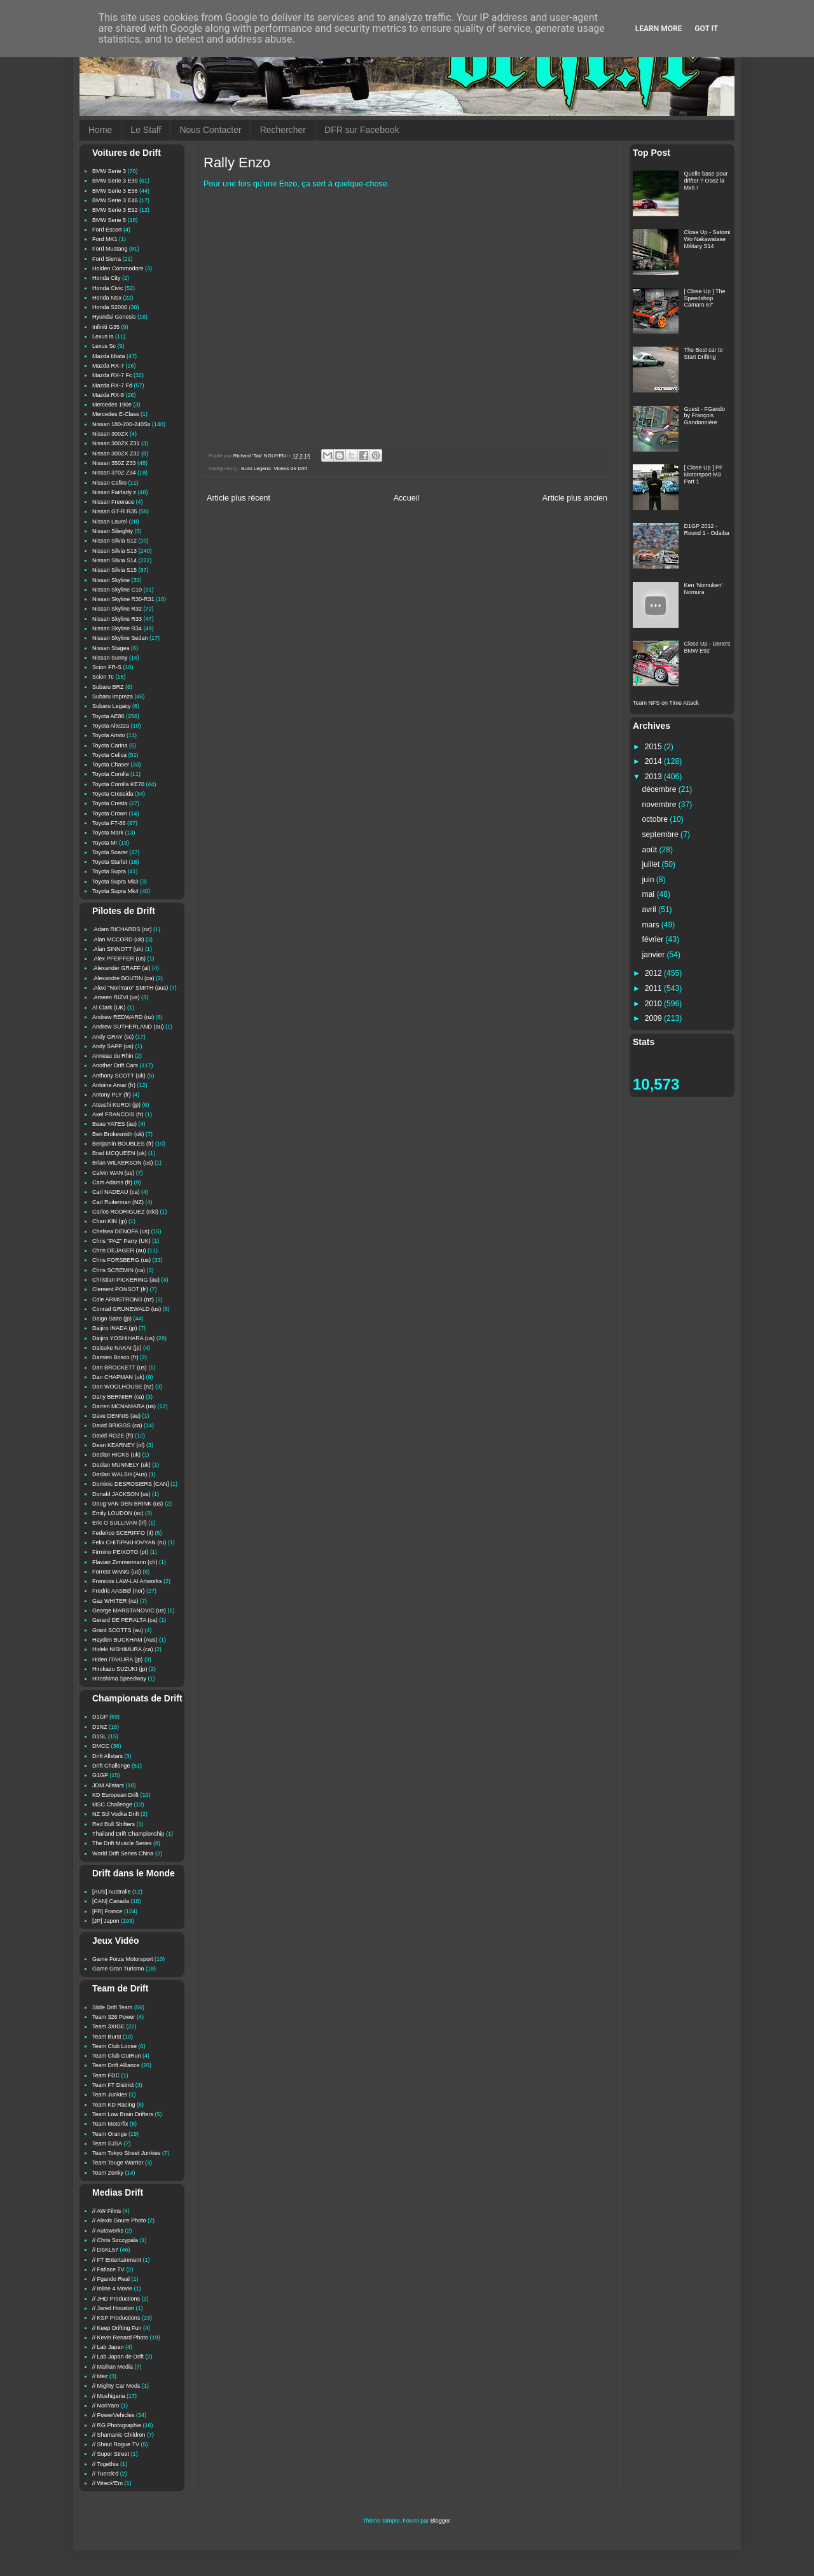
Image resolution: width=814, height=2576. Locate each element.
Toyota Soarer (110, 852)
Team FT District (113, 2085)
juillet (652, 864)
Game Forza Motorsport (122, 1959)
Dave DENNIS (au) (116, 1416)
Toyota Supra (109, 871)
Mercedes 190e (112, 404)
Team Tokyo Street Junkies (126, 2153)
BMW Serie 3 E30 (115, 180)
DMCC (100, 1746)
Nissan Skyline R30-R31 (123, 599)
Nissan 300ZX (110, 434)
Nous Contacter (210, 130)
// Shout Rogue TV (115, 2444)
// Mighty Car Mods (116, 2386)
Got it (706, 28)
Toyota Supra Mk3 (115, 881)
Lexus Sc (104, 346)
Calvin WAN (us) (113, 1173)
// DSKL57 (105, 2250)
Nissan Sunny (110, 657)
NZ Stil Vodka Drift (115, 1814)
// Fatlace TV (108, 2269)
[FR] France (107, 1911)
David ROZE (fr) (113, 1435)
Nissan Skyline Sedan (120, 638)
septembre (661, 834)
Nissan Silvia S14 (114, 560)
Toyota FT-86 (109, 823)
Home (100, 130)
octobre (656, 819)
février (654, 939)
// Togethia (105, 2464)
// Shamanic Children (119, 2435)
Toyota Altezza (110, 726)
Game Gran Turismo (118, 1968)
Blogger (440, 2520)
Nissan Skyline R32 (117, 609)
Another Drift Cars (115, 1065)
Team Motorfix (110, 2124)
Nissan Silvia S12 (114, 540)
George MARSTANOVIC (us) (129, 1610)
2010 (654, 1003)
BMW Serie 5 (109, 220)
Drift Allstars (107, 1756)
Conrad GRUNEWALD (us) (126, 1309)
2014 (654, 761)
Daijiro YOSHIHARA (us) (123, 1338)
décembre (660, 789)
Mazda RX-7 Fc (112, 375)
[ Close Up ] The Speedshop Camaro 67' (705, 298)
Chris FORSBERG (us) (121, 1260)
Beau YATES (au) (114, 1124)
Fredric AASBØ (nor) (118, 1591)
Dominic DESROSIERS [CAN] (130, 1484)
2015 (654, 746)
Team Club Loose (114, 2046)
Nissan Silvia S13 (114, 551)
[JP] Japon (106, 1921)
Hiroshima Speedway (119, 1678)
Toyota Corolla (110, 774)
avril (650, 909)
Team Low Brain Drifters (122, 2114)
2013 (654, 776)
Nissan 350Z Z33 (114, 463)
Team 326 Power (113, 2017)
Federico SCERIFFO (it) (122, 1533)
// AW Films (106, 2211)
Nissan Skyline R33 (117, 619)
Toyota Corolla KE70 (118, 784)
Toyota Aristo (108, 735)
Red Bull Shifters (113, 1824)
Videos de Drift (290, 468)
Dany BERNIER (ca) (118, 1397)
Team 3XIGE (108, 2026)
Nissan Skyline (111, 580)
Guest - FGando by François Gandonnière (705, 416)
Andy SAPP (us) (113, 1046)
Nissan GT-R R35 (114, 511)
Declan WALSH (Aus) (119, 1474)
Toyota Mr (105, 843)
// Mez (100, 2376)
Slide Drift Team (112, 2007)
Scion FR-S (106, 667)
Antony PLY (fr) (111, 1094)
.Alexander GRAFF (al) (121, 968)
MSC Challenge (112, 1804)
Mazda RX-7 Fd (112, 385)
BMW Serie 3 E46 (115, 200)
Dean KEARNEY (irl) (118, 1445)
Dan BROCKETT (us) (119, 1367)
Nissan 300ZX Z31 (116, 443)
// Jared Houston (113, 2308)
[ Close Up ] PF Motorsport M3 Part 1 (703, 474)
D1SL (99, 1736)
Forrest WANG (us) (116, 1571)
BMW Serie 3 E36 (115, 191)
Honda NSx (106, 297)
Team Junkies (109, 2094)
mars (651, 924)
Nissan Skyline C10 (117, 589)
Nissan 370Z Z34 (114, 472)
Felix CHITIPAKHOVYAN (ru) (129, 1542)
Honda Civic (107, 288)
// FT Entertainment (116, 2260)
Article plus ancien (574, 498)
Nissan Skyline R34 (117, 628)
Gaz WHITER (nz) (115, 1601)
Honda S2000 (109, 307)
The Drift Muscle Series (122, 1843)
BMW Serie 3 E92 (115, 210)
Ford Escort (107, 229)
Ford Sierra (106, 259)
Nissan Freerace (113, 502)
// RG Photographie (116, 2425)
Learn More (658, 28)
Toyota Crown (109, 813)
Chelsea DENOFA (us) (120, 1231)
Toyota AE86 (108, 716)
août (650, 849)
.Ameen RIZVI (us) (116, 997)
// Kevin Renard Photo (120, 2337)
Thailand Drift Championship (128, 1834)
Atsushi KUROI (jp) (116, 1105)
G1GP (100, 1775)
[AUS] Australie (111, 1891)
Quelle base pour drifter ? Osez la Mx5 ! (706, 180)
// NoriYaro (105, 2405)
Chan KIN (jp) (109, 1221)
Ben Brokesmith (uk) (118, 1134)
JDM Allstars (108, 1785)
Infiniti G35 (106, 327)
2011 (654, 988)
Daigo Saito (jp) (112, 1318)
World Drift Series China (122, 1853)
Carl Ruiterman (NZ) (118, 1202)
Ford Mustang (110, 249)
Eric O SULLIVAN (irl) (119, 1523)
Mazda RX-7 (108, 366)
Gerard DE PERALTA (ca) (125, 1620)
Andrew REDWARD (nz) (123, 1017)
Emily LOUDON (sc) (118, 1513)
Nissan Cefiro (109, 483)
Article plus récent (238, 498)
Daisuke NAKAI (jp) (117, 1348)
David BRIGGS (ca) (117, 1425)
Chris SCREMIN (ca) (118, 1270)
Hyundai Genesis (114, 317)
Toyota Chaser (110, 764)
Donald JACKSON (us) (121, 1494)
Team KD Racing (113, 2105)
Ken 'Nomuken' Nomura (703, 588)
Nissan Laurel (109, 521)
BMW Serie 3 (109, 171)
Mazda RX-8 (108, 395)
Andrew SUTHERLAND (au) (128, 1026)
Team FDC (106, 2075)
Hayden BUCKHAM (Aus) (125, 1640)
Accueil (407, 498)
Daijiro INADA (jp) (114, 1328)
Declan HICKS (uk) (116, 1454)
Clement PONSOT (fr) (120, 1289)
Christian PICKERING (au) (126, 1280)
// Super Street (110, 2454)
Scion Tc (103, 677)
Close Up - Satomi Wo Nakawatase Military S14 (707, 239)
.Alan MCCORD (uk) (118, 939)
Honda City (106, 278)
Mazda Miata (108, 356)
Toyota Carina (110, 745)
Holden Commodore (118, 268)
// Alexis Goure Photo (119, 2220)
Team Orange (109, 2134)
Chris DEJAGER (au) (119, 1250)
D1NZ (99, 1727)
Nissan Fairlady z (114, 492)
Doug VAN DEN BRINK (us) (127, 1503)
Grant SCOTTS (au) (117, 1630)
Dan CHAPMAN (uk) (118, 1377)
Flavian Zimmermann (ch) (125, 1562)
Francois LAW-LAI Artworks (127, 1581)
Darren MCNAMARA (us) (124, 1406)
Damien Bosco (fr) (115, 1357)
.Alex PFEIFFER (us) (119, 958)
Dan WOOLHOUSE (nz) (123, 1386)
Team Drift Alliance (116, 2065)
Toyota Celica (109, 755)
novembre (660, 804)
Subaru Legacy (111, 706)
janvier (654, 954)
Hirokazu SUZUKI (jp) (120, 1669)
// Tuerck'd (105, 2473)
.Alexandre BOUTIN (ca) (123, 978)
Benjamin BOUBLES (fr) (123, 1143)
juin (649, 879)
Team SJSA (107, 2143)
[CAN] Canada (110, 1901)
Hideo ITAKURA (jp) (117, 1659)
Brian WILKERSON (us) (122, 1163)
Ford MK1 (105, 239)
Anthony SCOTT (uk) (119, 1075)
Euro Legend (255, 468)
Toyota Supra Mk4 (115, 891)
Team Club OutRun (116, 2056)
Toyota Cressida (113, 794)
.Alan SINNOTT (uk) (117, 949)
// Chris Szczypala (115, 2240)
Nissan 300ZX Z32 (116, 453)
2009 (654, 1018)
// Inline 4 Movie (112, 2288)
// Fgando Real (111, 2279)
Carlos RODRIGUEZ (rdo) (125, 1211)
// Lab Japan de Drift (118, 2356)
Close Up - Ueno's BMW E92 (707, 647)
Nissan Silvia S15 (114, 570)
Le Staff (145, 130)
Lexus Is (103, 336)
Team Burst (106, 2036)
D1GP (100, 1717)
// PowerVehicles (113, 2415)
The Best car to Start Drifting (703, 353)
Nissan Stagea (111, 648)
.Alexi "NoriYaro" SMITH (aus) (130, 988)
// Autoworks (107, 2230)
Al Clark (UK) (109, 1007)
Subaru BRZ (108, 687)
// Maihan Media (112, 2367)
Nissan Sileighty (112, 531)
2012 (654, 973)
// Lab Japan (108, 2347)
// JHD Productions (116, 2299)
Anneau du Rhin (113, 1056)
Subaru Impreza (112, 696)
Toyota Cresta (110, 803)
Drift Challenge (111, 1765)
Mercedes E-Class (115, 414)
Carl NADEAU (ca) (116, 1192)
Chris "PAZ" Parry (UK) (121, 1241)
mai (649, 894)
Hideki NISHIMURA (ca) (122, 1649)
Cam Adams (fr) (112, 1182)
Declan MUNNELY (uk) (121, 1465)
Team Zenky (107, 2173)
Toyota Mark (107, 832)
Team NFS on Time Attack (666, 703)
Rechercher (283, 130)
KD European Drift (115, 1795)
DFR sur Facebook (361, 130)
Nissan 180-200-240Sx (121, 424)
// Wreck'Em (107, 2483)
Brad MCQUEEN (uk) (119, 1153)
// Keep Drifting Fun (117, 2328)
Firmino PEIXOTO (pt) (120, 1552)
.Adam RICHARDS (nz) (122, 929)
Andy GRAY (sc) (113, 1037)
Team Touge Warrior (118, 2162)
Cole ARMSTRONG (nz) (123, 1299)
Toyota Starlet (109, 862)
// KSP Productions (116, 2318)
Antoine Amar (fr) (113, 1085)
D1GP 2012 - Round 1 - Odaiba (706, 529)
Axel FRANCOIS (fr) (118, 1114)
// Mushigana (108, 2396)
